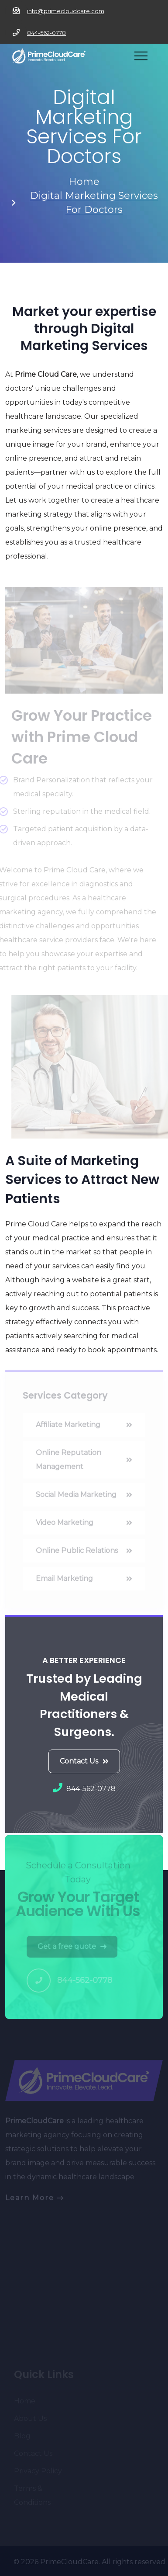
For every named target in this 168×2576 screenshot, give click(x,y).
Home (84, 181)
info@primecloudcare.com (65, 10)
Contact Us (84, 1761)
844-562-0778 (46, 32)
